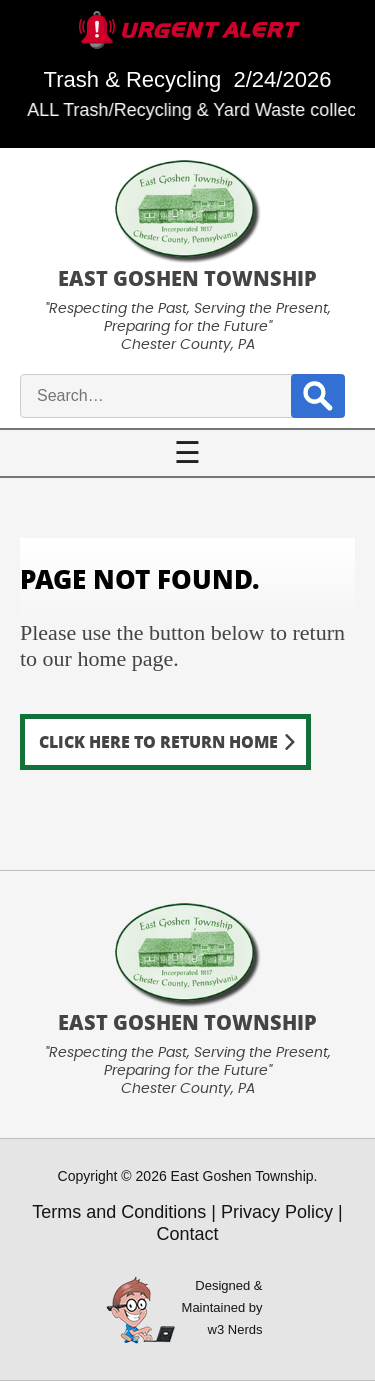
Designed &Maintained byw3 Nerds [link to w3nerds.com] (222, 1307)
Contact (187, 1234)
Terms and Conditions (119, 1212)
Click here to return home (158, 741)
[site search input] (179, 396)
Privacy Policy (277, 1212)
